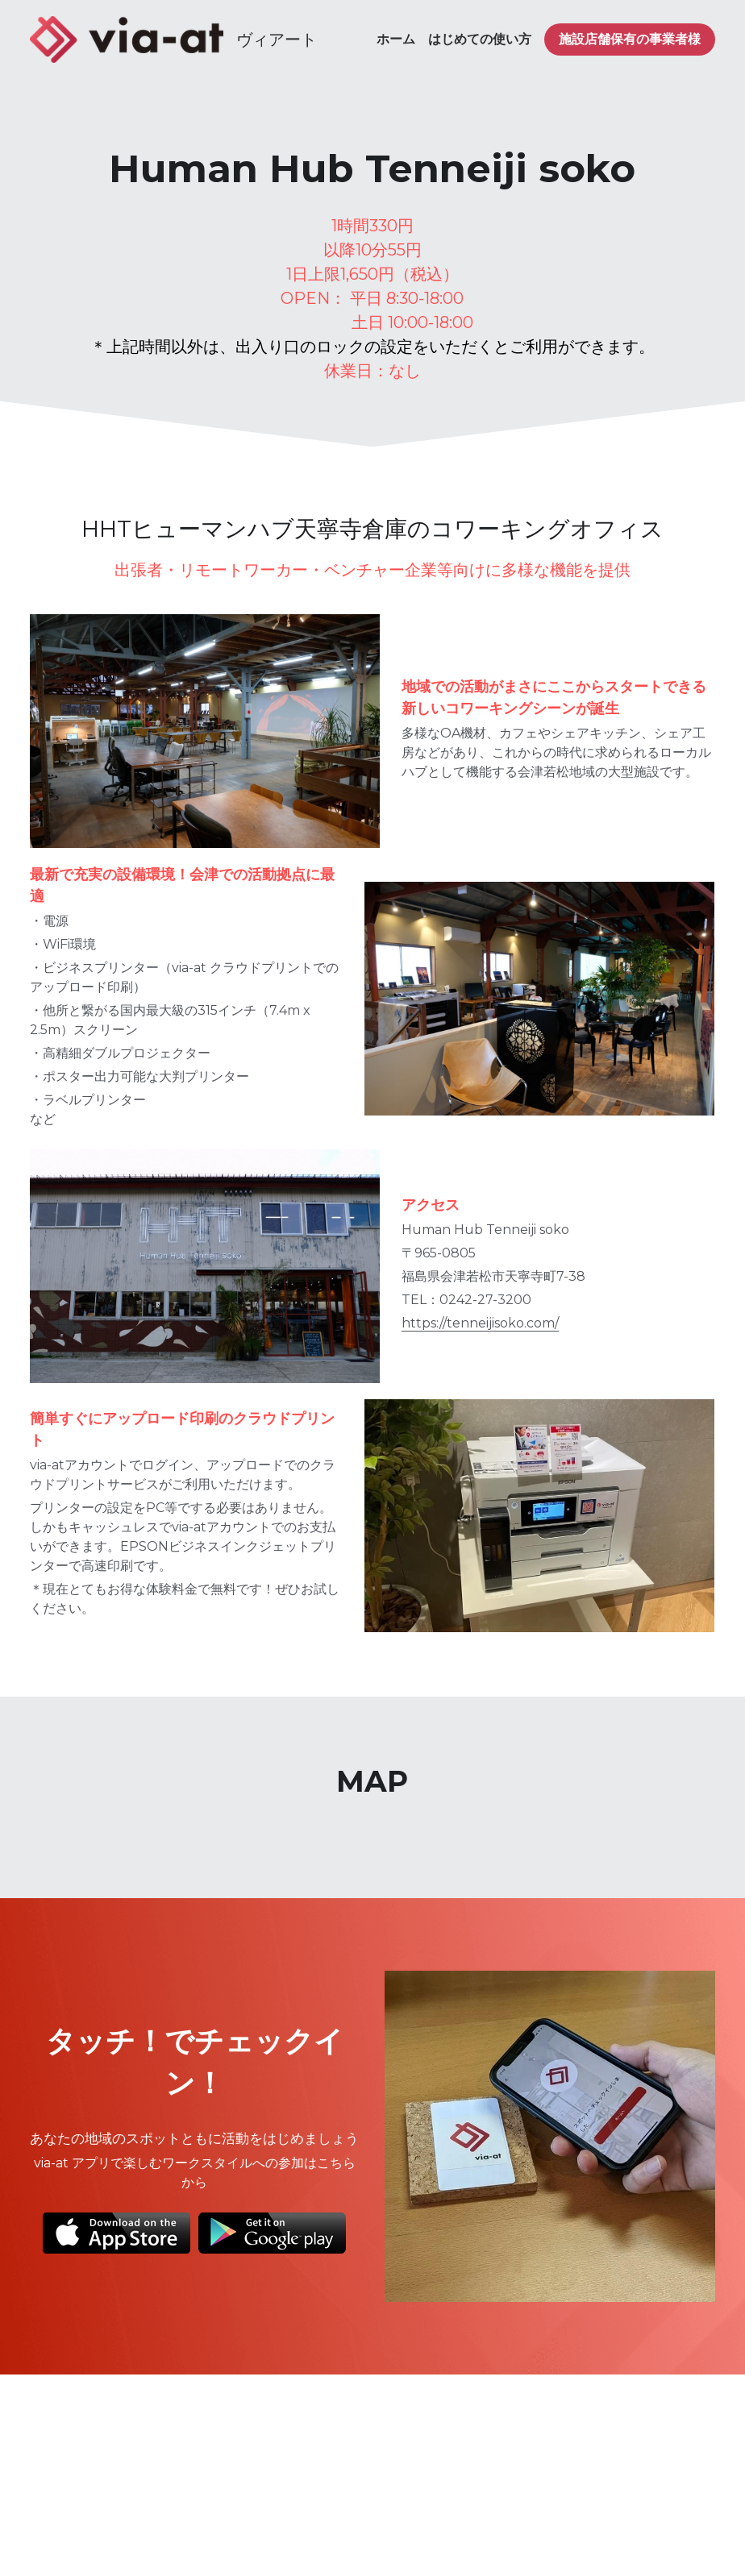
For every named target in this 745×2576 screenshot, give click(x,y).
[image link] (126, 38)
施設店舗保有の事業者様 (630, 39)
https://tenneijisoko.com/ (458, 1278)
